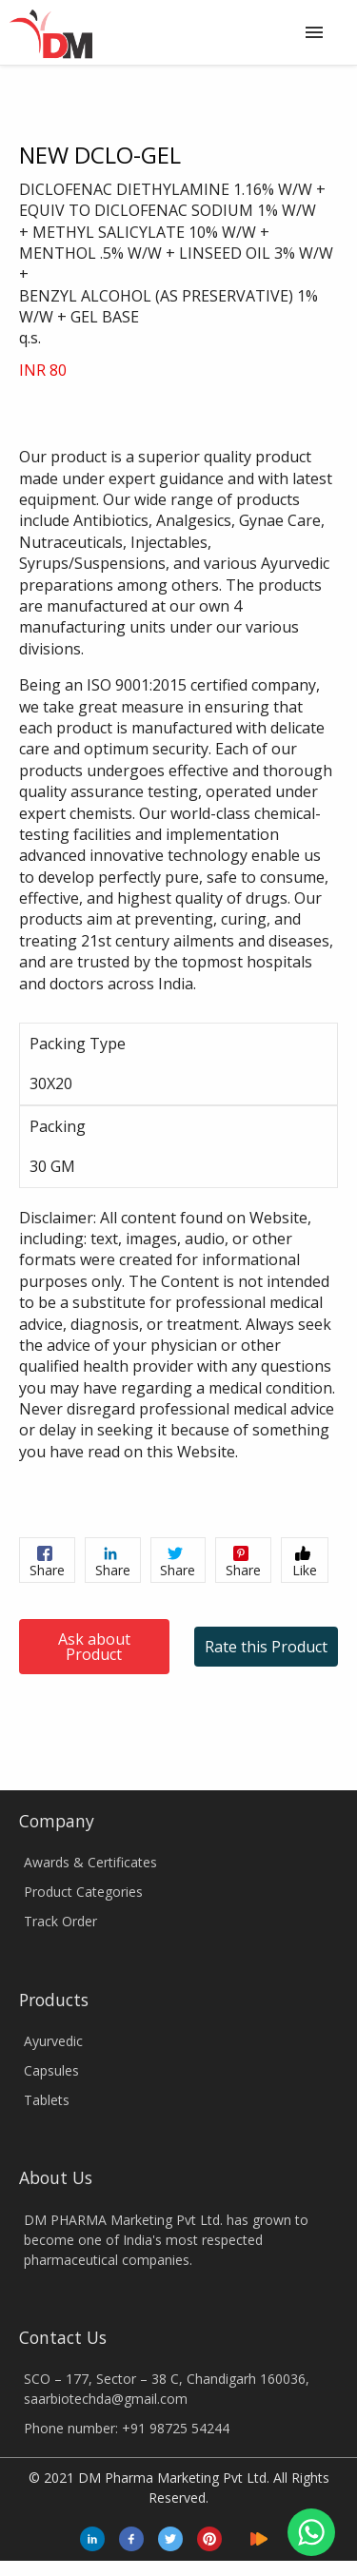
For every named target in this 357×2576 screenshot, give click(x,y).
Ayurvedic (53, 2041)
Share (47, 1562)
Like (304, 1562)
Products (54, 1999)
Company (56, 1820)
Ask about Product (94, 1647)
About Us (55, 2177)
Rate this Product (266, 1646)
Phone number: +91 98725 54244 (126, 2428)
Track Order (60, 1921)
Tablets (46, 2100)
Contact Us (63, 2337)
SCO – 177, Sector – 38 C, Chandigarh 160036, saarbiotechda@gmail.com (166, 2389)
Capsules (51, 2070)
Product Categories (83, 1892)
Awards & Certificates (90, 1862)
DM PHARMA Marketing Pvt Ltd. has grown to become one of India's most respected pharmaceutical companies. (166, 2240)
